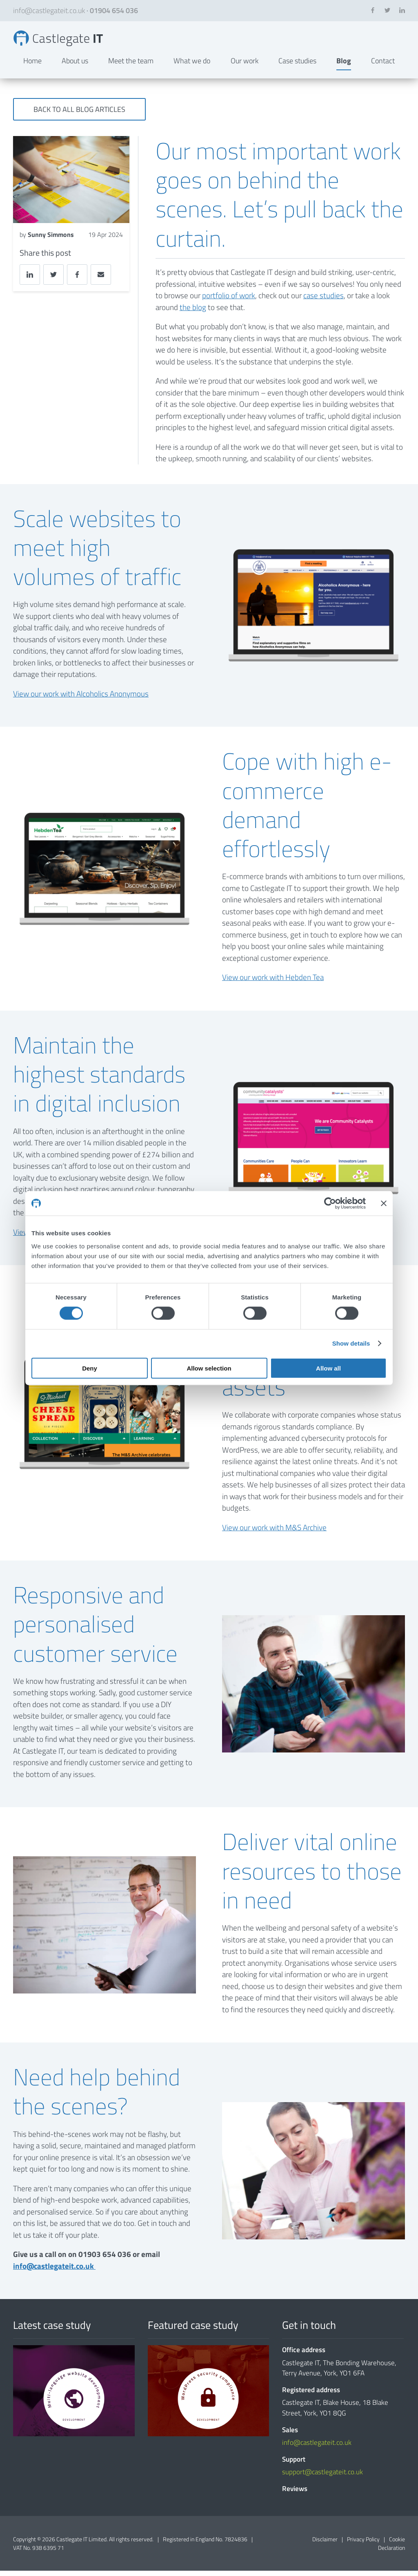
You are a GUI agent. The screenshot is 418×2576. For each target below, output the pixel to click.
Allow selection (209, 1367)
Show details (351, 1343)
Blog (343, 65)
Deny (89, 1367)
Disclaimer (325, 2544)
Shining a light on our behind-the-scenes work (65, 41)
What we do (191, 65)
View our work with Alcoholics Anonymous (81, 699)
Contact (383, 65)
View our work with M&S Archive (274, 1532)
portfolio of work (228, 300)
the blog (193, 312)
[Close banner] (384, 1203)
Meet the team (130, 65)
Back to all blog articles (79, 114)
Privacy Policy (363, 2544)
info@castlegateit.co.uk (49, 10)
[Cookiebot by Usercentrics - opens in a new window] (330, 1203)
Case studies (297, 65)
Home (32, 65)
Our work (244, 65)
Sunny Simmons (51, 240)
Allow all (328, 1367)
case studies (323, 300)
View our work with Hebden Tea (273, 983)
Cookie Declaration (391, 2548)
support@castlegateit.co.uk (322, 2477)
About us (75, 65)
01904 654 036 (114, 10)
